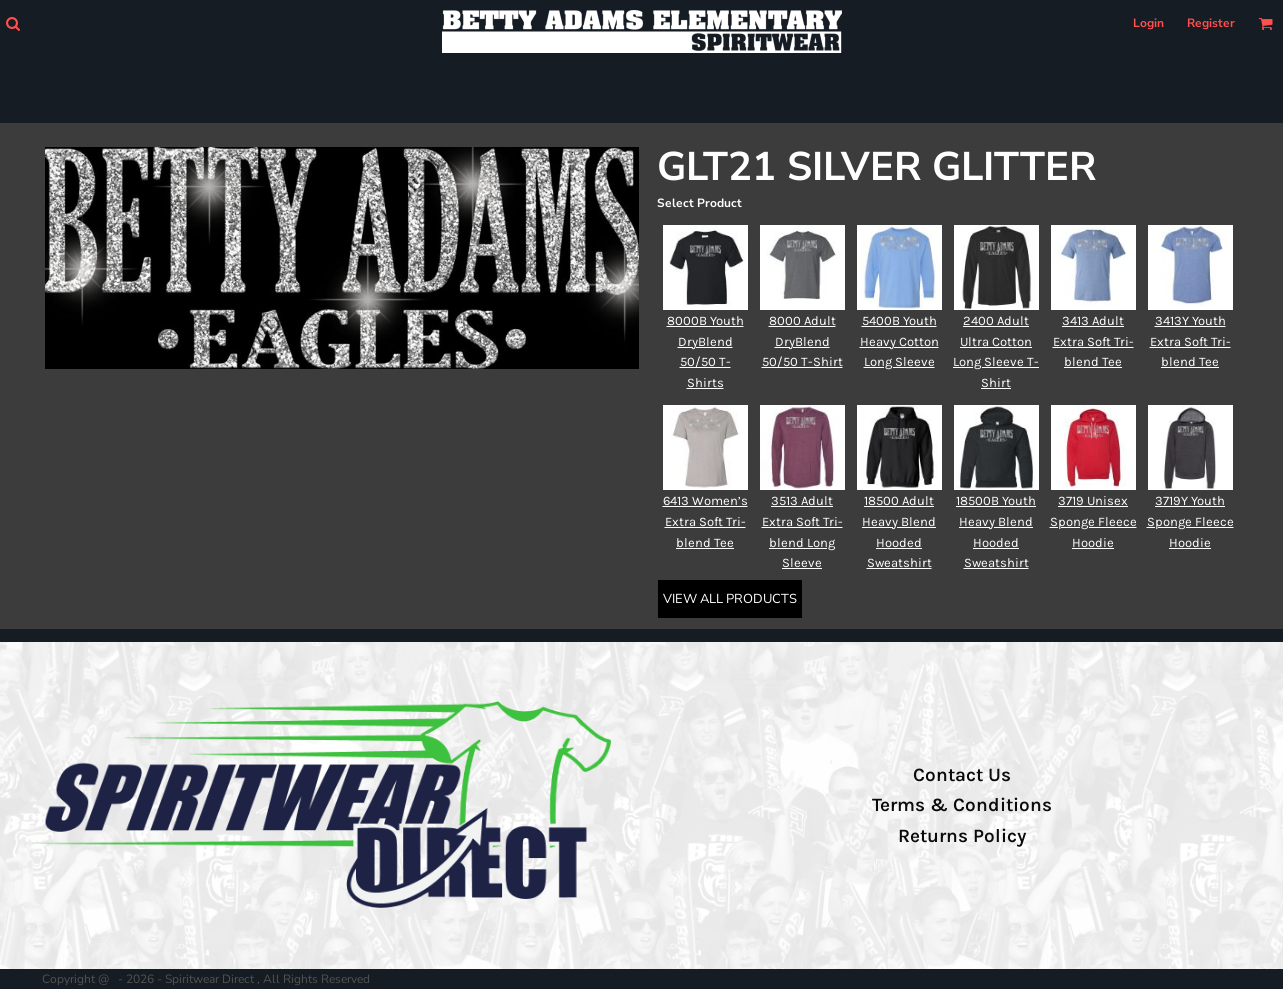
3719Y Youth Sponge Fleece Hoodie (1190, 521)
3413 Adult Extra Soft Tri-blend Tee (1093, 341)
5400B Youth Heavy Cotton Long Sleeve (899, 341)
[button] (12, 23)
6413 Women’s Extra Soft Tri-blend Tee (705, 521)
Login (1148, 23)
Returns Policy (962, 836)
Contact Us (962, 775)
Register (1211, 23)
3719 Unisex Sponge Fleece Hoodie (1093, 521)
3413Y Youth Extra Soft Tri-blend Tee (1190, 341)
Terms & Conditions (962, 805)
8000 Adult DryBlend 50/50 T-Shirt (802, 341)
